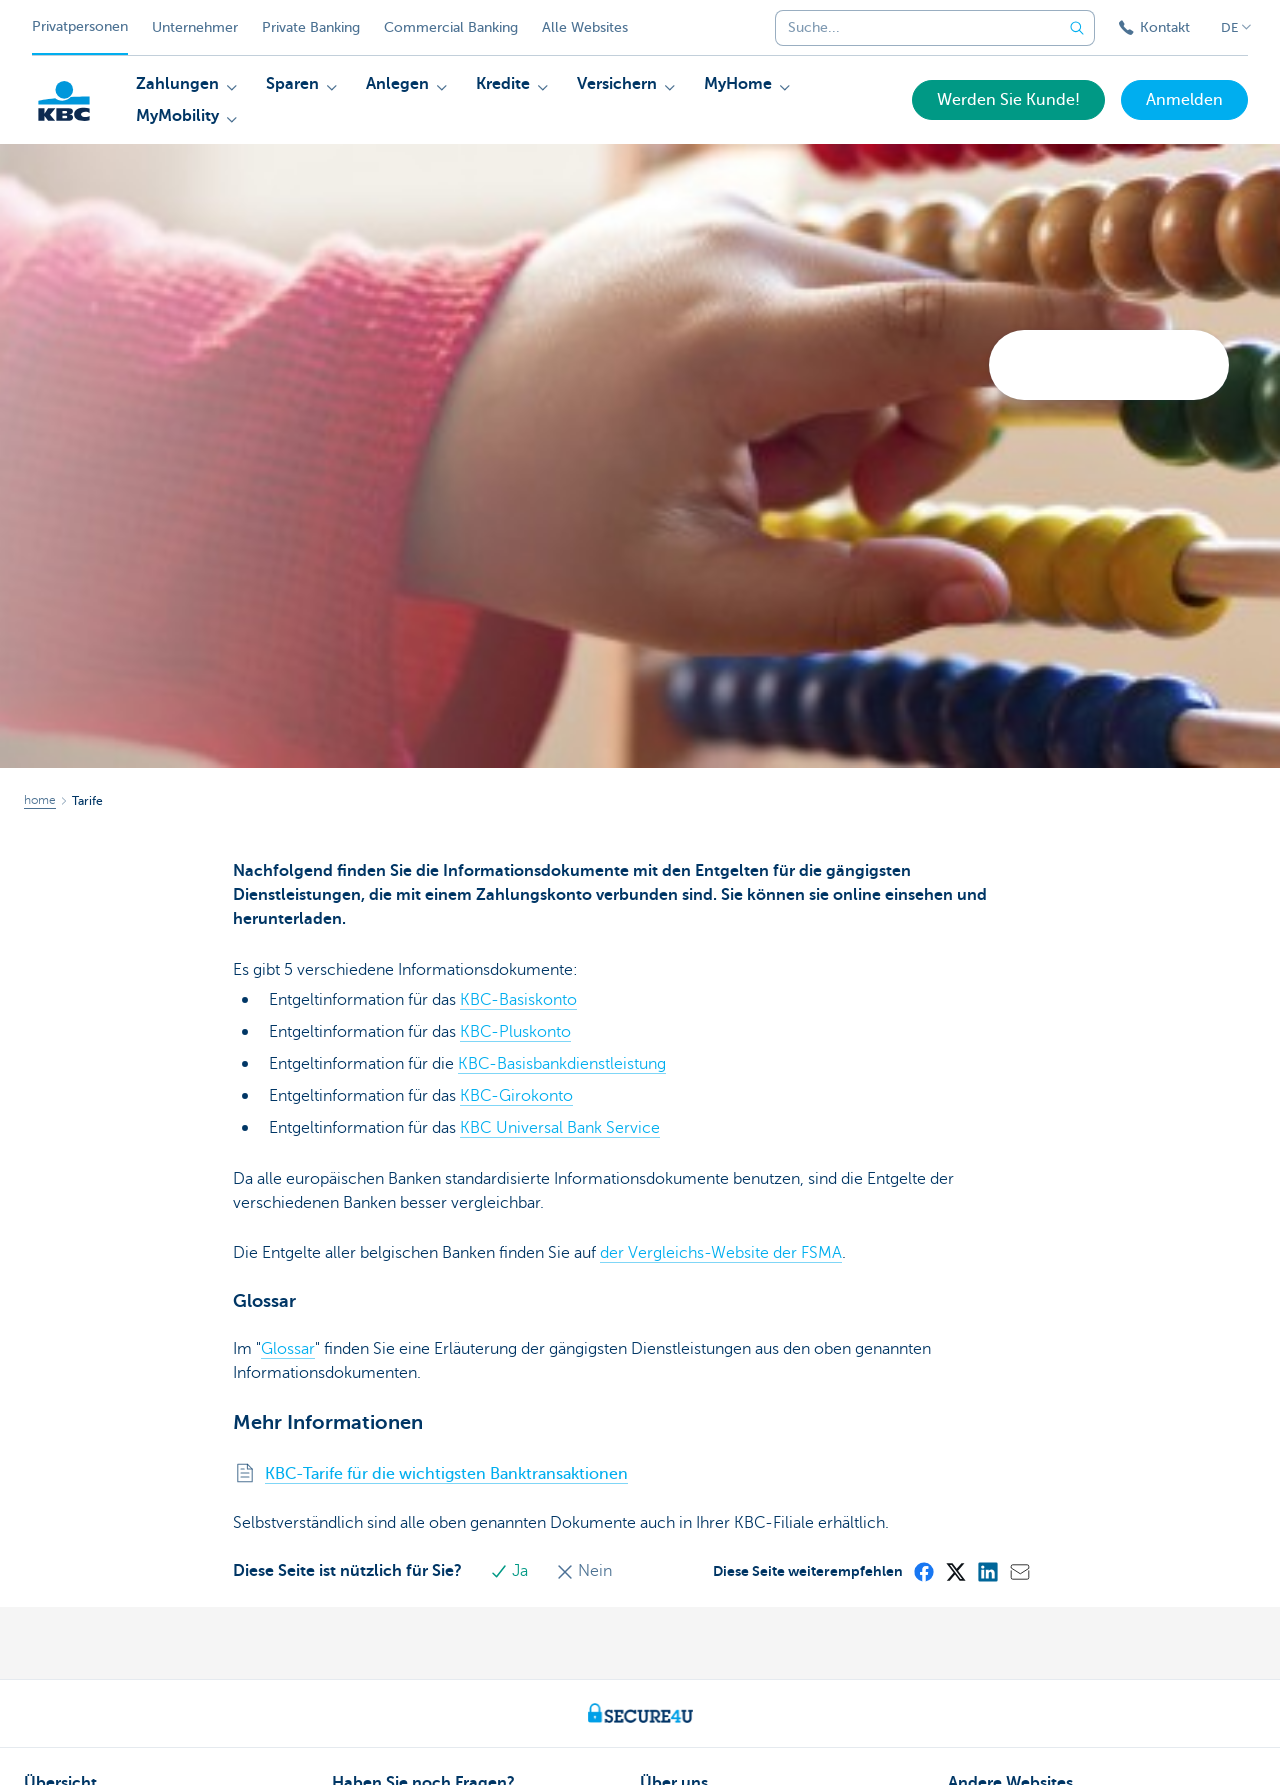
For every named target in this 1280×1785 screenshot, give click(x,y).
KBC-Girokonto (516, 1096)
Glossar (288, 1349)
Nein (584, 1571)
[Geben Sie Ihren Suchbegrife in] (1077, 28)
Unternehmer (195, 27)
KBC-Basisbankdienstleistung (562, 1064)
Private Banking (311, 27)
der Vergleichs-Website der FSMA (721, 1253)
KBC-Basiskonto (518, 1000)
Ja (511, 1571)
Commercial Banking (451, 27)
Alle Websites (585, 27)
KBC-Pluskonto (515, 1032)
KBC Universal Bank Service (560, 1128)
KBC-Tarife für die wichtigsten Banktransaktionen (446, 1474)
